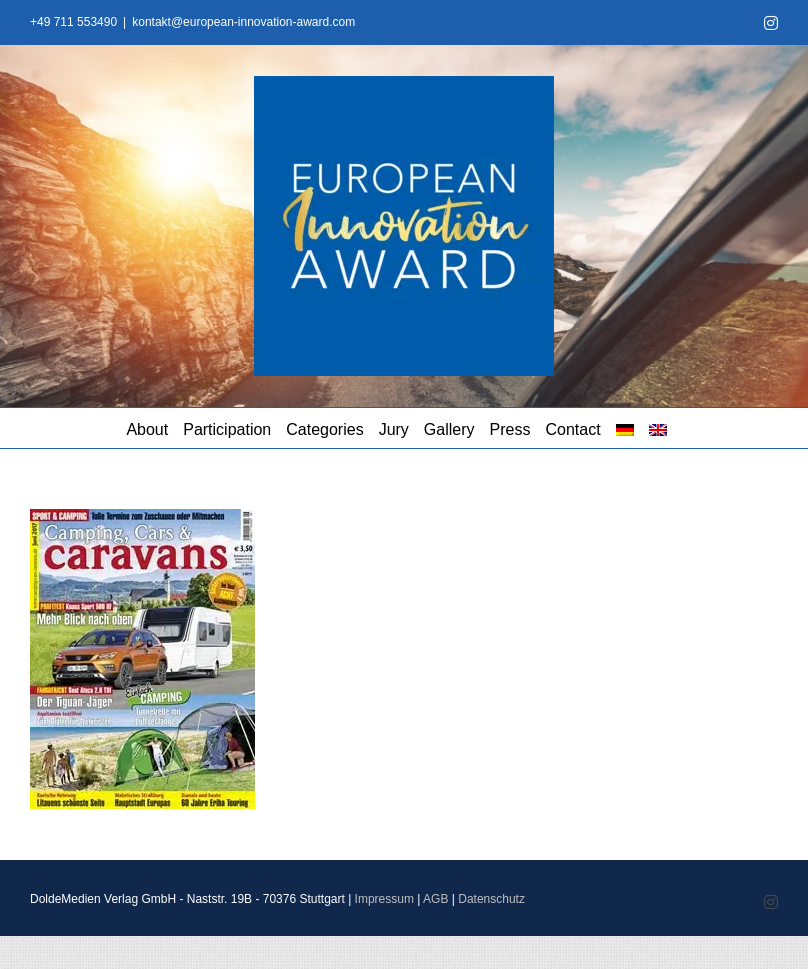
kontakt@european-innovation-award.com (243, 22)
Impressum (384, 899)
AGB (435, 899)
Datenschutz (491, 899)
